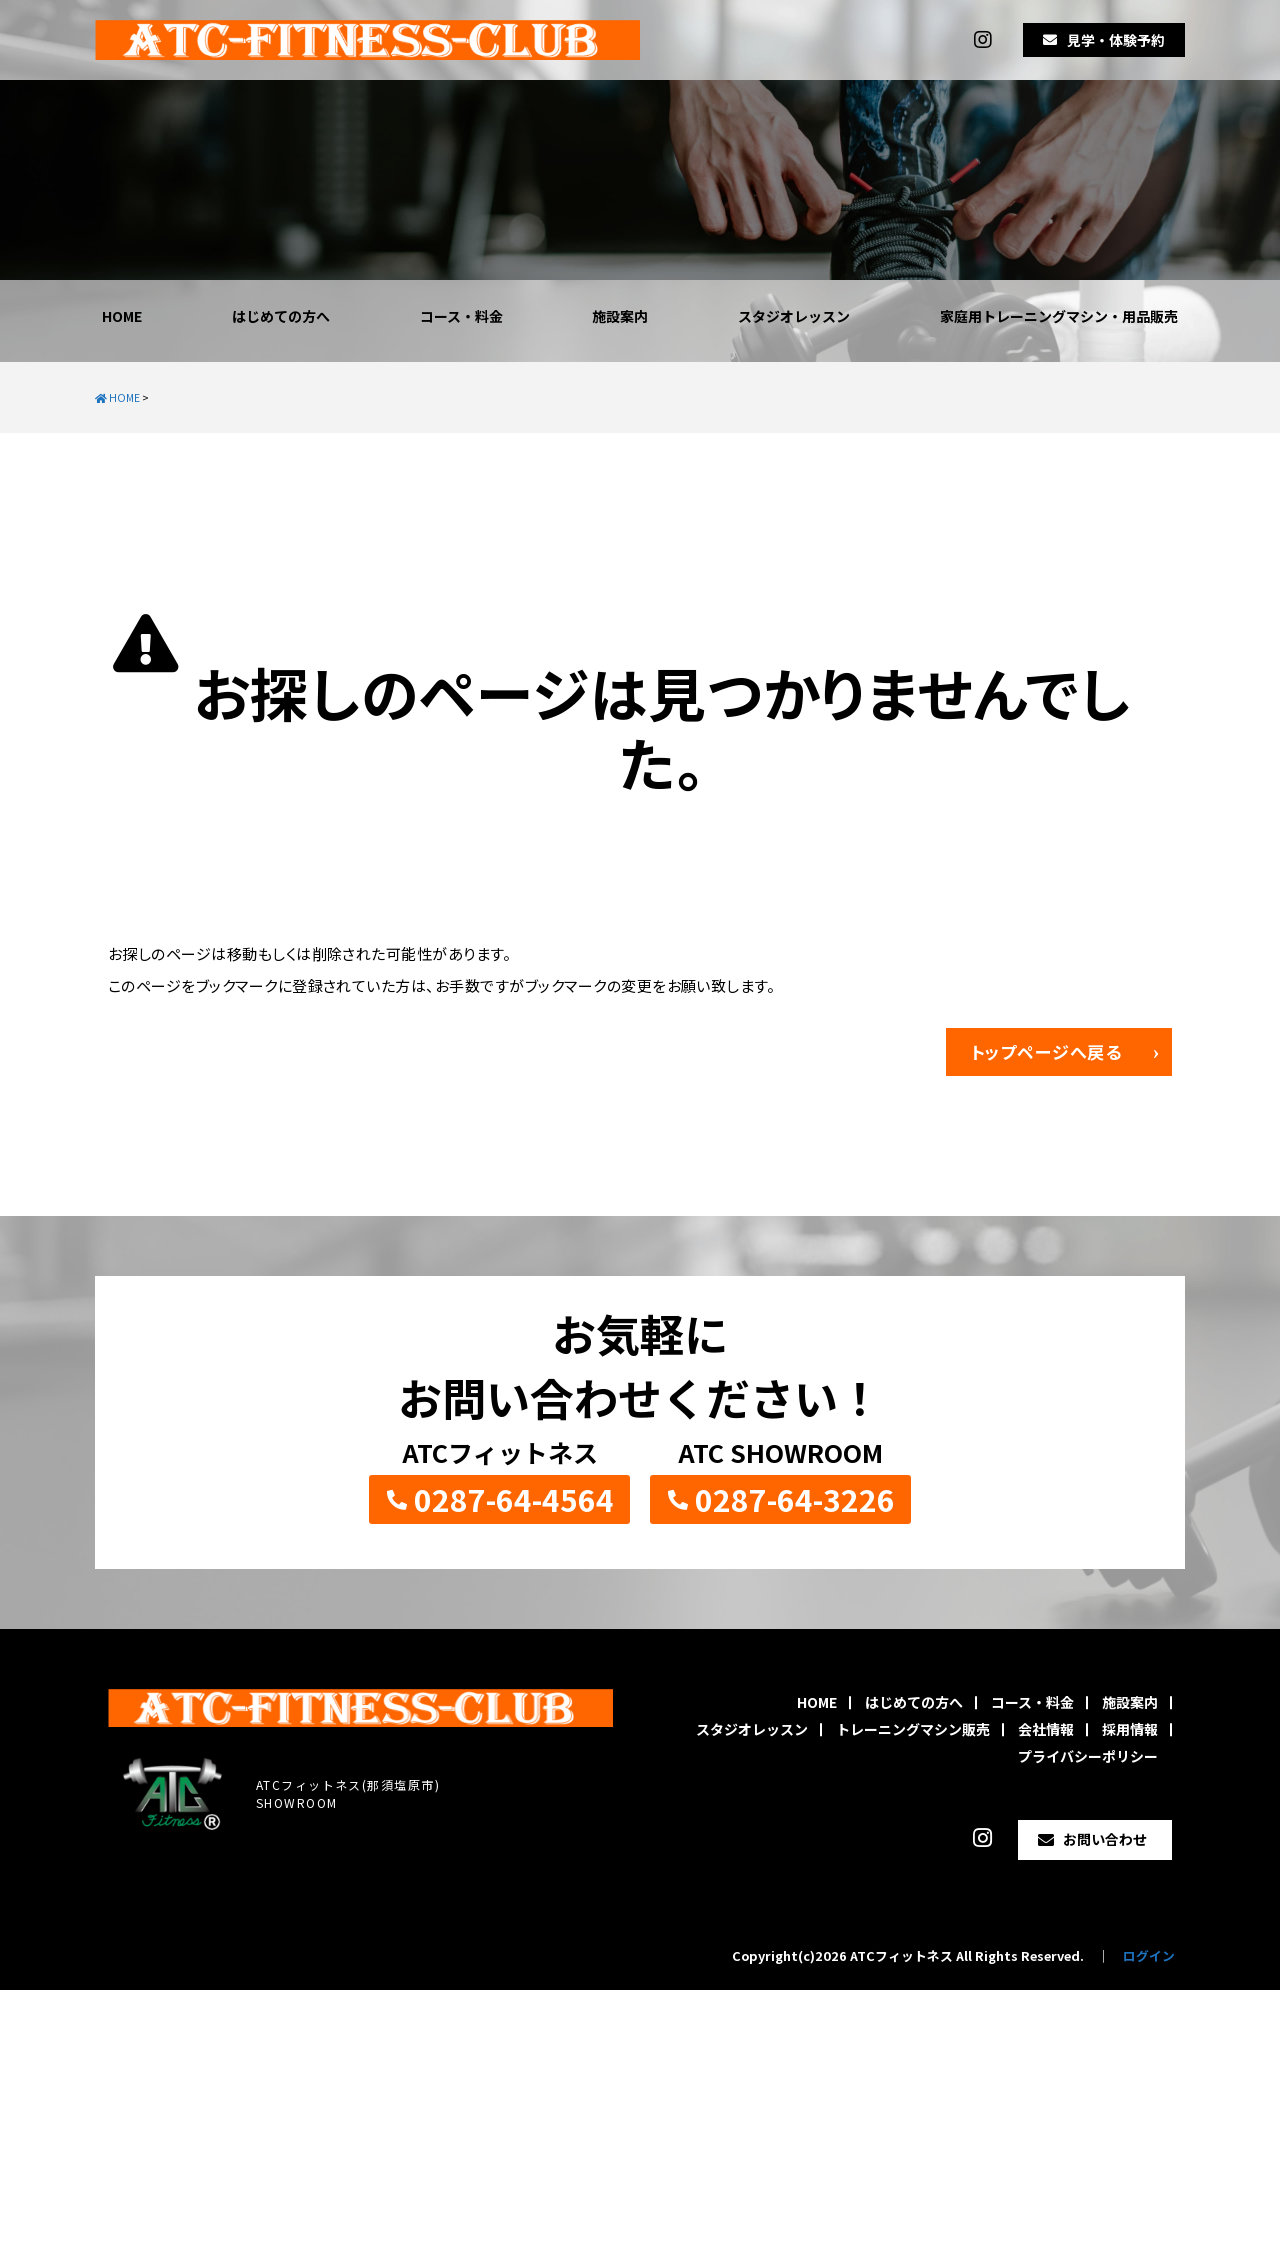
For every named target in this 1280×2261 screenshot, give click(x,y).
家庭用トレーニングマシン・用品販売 (1059, 316)
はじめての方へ (281, 316)
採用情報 (1130, 1729)
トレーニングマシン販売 (913, 1729)
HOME (122, 316)
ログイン (1149, 1955)
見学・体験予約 (1116, 40)
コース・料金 (461, 316)
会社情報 (1046, 1729)
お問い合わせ (1105, 1839)
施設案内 (620, 316)
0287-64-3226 (795, 1499)
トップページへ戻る (1047, 1051)
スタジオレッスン (794, 316)
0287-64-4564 (514, 1499)
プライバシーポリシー (1088, 1756)
